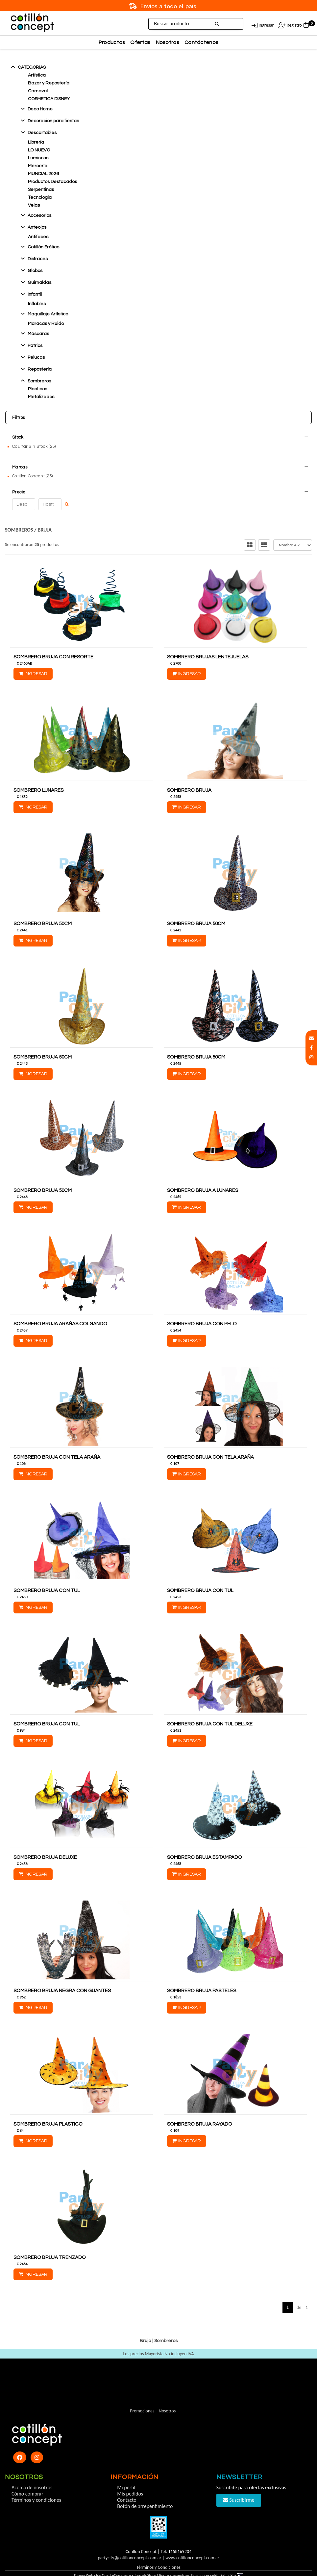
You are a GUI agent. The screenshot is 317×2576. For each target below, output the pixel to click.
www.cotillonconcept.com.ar (192, 2542)
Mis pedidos (130, 2478)
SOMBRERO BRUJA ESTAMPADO (204, 1841)
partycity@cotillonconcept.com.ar (129, 2542)
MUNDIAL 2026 (43, 173)
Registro (294, 25)
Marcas (160, 458)
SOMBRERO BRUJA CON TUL (46, 1574)
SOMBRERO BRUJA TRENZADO (49, 2241)
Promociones (142, 2395)
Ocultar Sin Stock (34, 446)
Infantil (35, 294)
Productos (112, 42)
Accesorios (39, 215)
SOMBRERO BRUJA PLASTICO (48, 2108)
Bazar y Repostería (48, 83)
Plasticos (37, 389)
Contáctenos (201, 42)
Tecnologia (40, 197)
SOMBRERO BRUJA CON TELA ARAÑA (56, 1441)
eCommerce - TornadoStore (134, 2559)
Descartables (42, 132)
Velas (34, 205)
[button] (311, 1038)
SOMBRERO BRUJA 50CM (42, 907)
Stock (160, 437)
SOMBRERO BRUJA (189, 774)
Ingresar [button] (266, 25)
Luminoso (38, 158)
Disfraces (38, 259)
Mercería (37, 166)
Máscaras (38, 333)
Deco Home (40, 109)
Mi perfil (126, 2472)
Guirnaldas (39, 282)
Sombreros (39, 381)
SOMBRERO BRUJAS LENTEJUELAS (207, 641)
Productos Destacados (52, 181)
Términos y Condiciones (158, 2551)
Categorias (32, 67)
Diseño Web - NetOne (91, 2559)
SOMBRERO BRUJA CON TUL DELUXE (210, 1708)
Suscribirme (239, 2484)
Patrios (35, 345)
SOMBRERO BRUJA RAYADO (199, 2108)
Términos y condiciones (36, 2484)
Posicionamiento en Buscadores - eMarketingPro (197, 2559)
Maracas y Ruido (46, 323)
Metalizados (41, 397)
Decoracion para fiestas (53, 121)
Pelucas (36, 357)
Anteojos (37, 227)
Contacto (126, 2484)
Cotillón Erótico (43, 247)
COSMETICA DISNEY (49, 99)
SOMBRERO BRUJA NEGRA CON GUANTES (62, 1974)
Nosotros (167, 42)
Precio (160, 479)
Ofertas (140, 42)
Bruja (45, 514)
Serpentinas (41, 189)
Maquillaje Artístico (48, 314)
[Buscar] (217, 24)
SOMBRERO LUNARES (38, 774)
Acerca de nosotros (32, 2472)
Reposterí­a (40, 369)
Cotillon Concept (32, 467)
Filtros (160, 417)
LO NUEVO (39, 150)
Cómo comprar (27, 2478)
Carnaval (38, 91)
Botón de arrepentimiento (145, 2490)
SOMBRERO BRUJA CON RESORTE (53, 641)
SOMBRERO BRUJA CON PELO (202, 1308)
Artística (37, 75)
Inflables (37, 304)
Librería (36, 142)
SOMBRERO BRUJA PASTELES (201, 1974)
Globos (35, 270)
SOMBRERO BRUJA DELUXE (45, 1841)
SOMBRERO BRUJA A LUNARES (202, 1174)
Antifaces (38, 237)
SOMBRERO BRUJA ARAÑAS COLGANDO (60, 1308)
